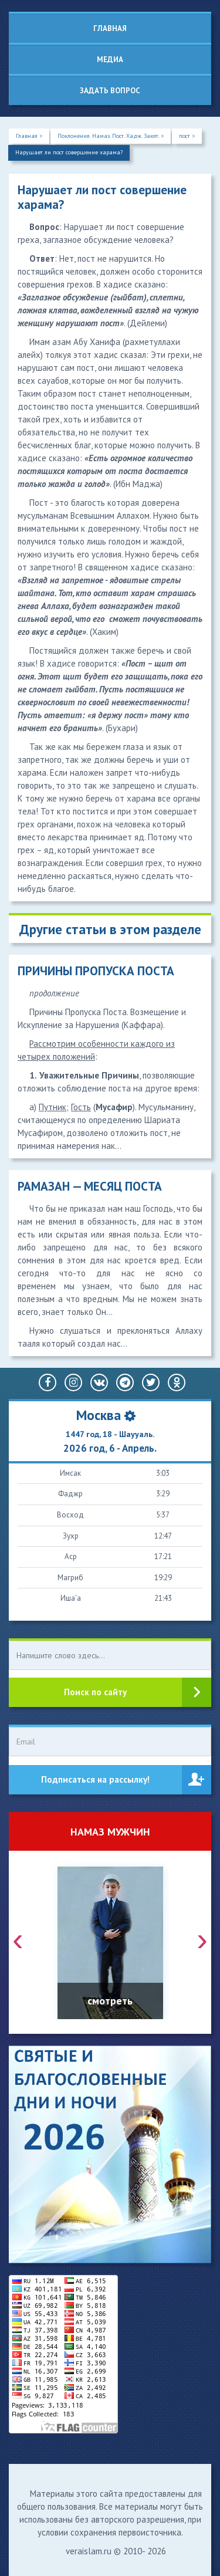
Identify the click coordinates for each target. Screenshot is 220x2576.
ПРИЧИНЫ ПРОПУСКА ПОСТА (96, 971)
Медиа (110, 60)
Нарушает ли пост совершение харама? (69, 152)
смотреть (110, 2000)
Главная (110, 28)
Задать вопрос (110, 91)
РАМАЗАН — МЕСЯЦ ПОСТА (90, 1186)
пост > (187, 136)
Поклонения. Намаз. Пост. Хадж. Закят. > (110, 136)
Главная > (29, 136)
